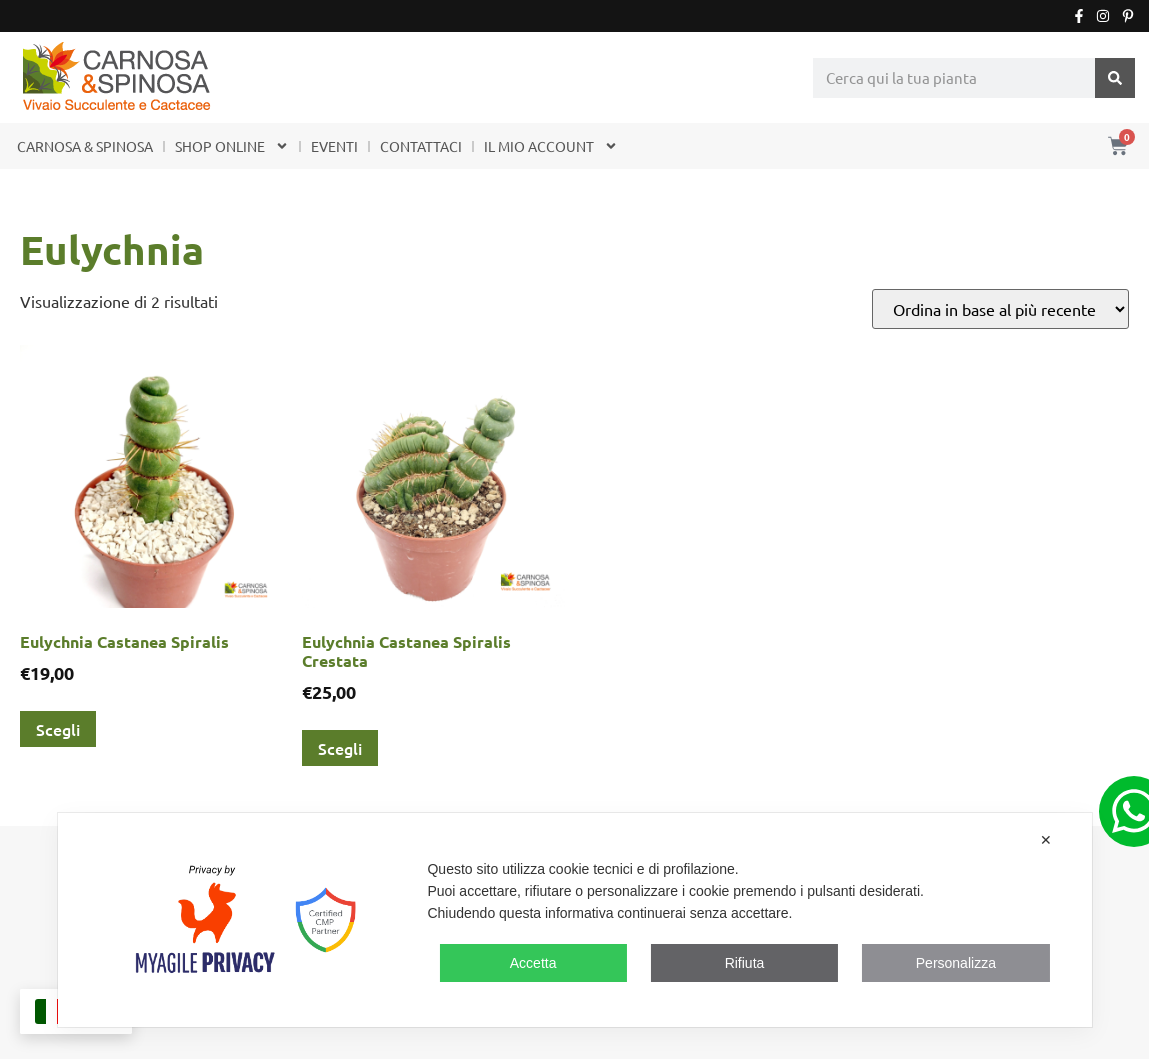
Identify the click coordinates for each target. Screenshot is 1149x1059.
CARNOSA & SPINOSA (85, 146)
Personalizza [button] (956, 963)
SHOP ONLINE (232, 146)
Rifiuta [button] (745, 963)
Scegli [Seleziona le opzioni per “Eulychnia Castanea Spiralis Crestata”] (340, 748)
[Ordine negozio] (1000, 309)
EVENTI (334, 146)
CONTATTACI (421, 146)
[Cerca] (1115, 78)
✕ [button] (1046, 840)
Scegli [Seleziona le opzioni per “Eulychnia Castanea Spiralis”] (58, 729)
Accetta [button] (533, 963)
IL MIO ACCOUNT (551, 146)
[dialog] (574, 920)
